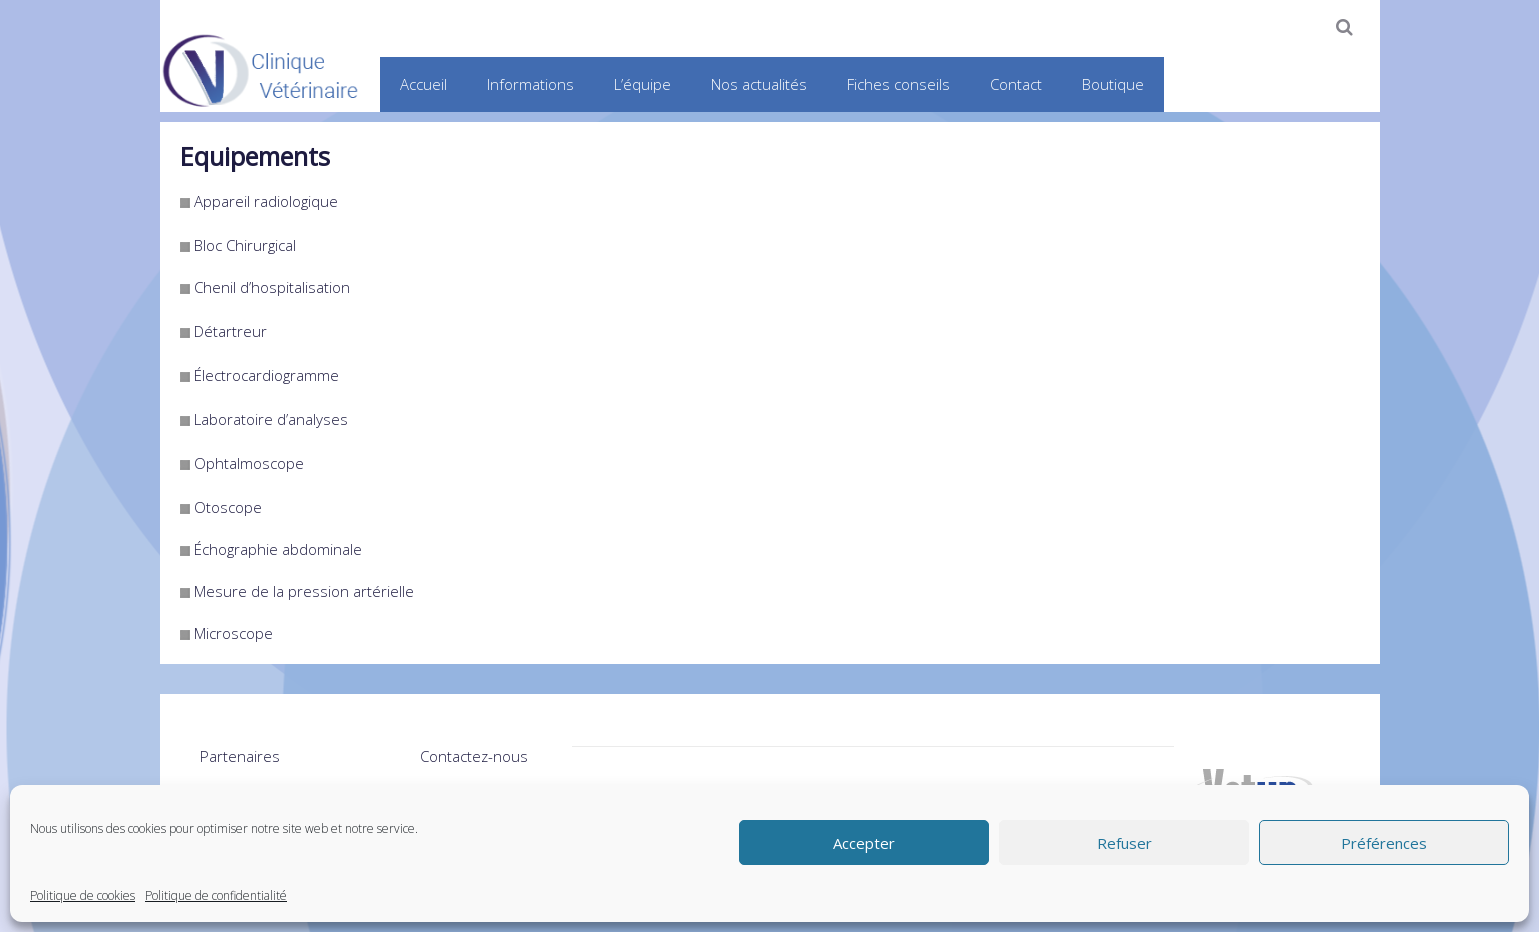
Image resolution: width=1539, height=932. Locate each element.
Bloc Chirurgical (245, 245)
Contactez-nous (474, 756)
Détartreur (230, 331)
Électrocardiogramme (266, 375)
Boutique (1113, 84)
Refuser (1124, 843)
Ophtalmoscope (249, 463)
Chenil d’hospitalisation (272, 287)
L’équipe (642, 84)
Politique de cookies (82, 895)
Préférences (1384, 843)
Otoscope (228, 507)
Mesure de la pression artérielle (304, 591)
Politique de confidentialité (216, 895)
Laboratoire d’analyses (271, 419)
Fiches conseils (898, 84)
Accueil (423, 84)
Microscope (233, 633)
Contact (1016, 84)
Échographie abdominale (278, 549)
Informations (530, 84)
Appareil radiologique (266, 201)
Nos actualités (759, 84)
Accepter (864, 843)
